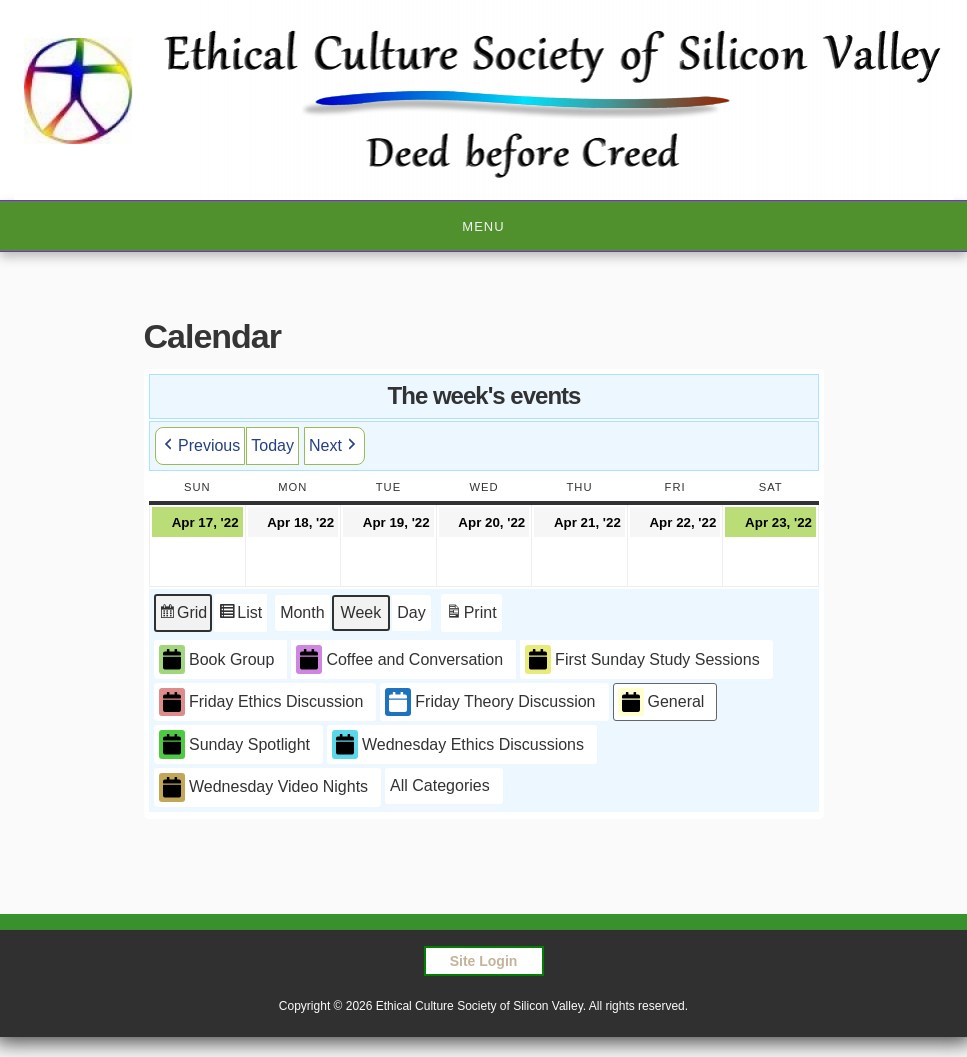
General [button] (660, 702)
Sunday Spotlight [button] (234, 744)
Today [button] (272, 445)
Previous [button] (200, 446)
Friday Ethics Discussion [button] (261, 702)
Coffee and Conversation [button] (399, 659)
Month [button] (302, 612)
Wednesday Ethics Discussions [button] (457, 744)
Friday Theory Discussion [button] (490, 702)
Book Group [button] (216, 659)
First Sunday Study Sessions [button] (642, 659)
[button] (444, 786)
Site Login (484, 961)
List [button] (240, 615)
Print (470, 615)
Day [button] (411, 612)
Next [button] (333, 446)
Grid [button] (182, 615)
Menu (483, 226)
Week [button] (360, 612)
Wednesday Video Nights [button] (263, 787)
